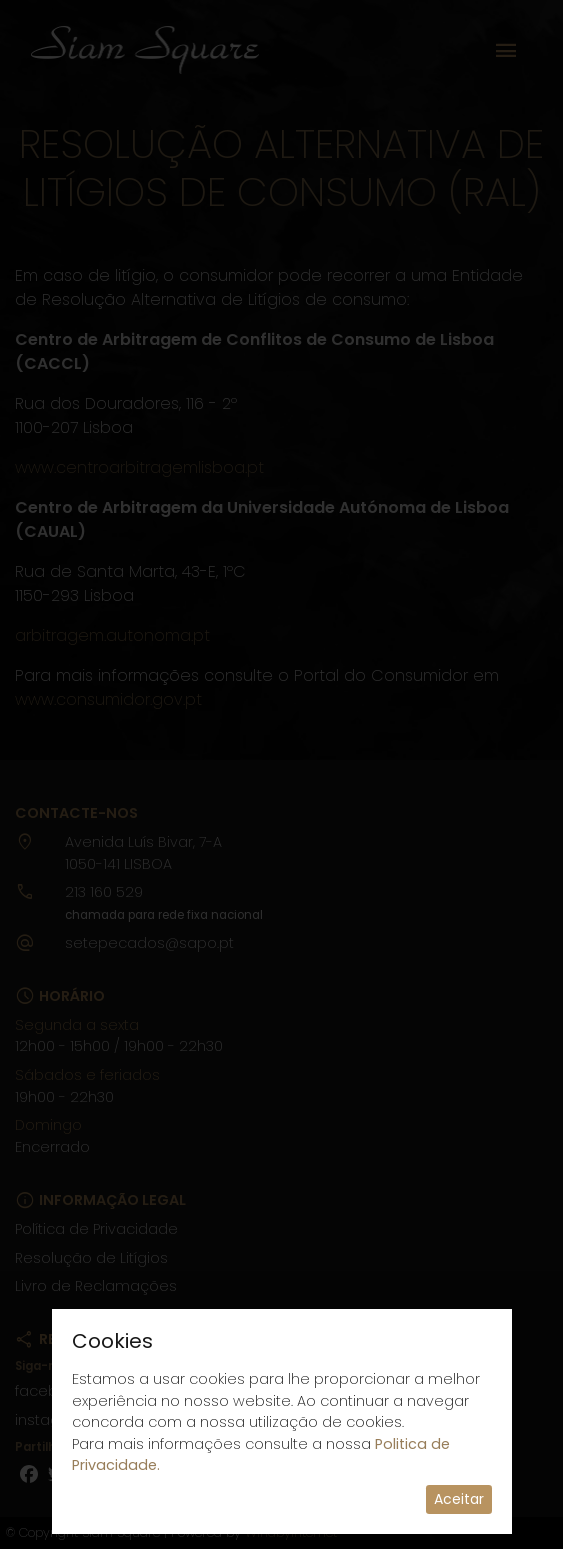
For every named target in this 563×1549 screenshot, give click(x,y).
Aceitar (459, 1499)
